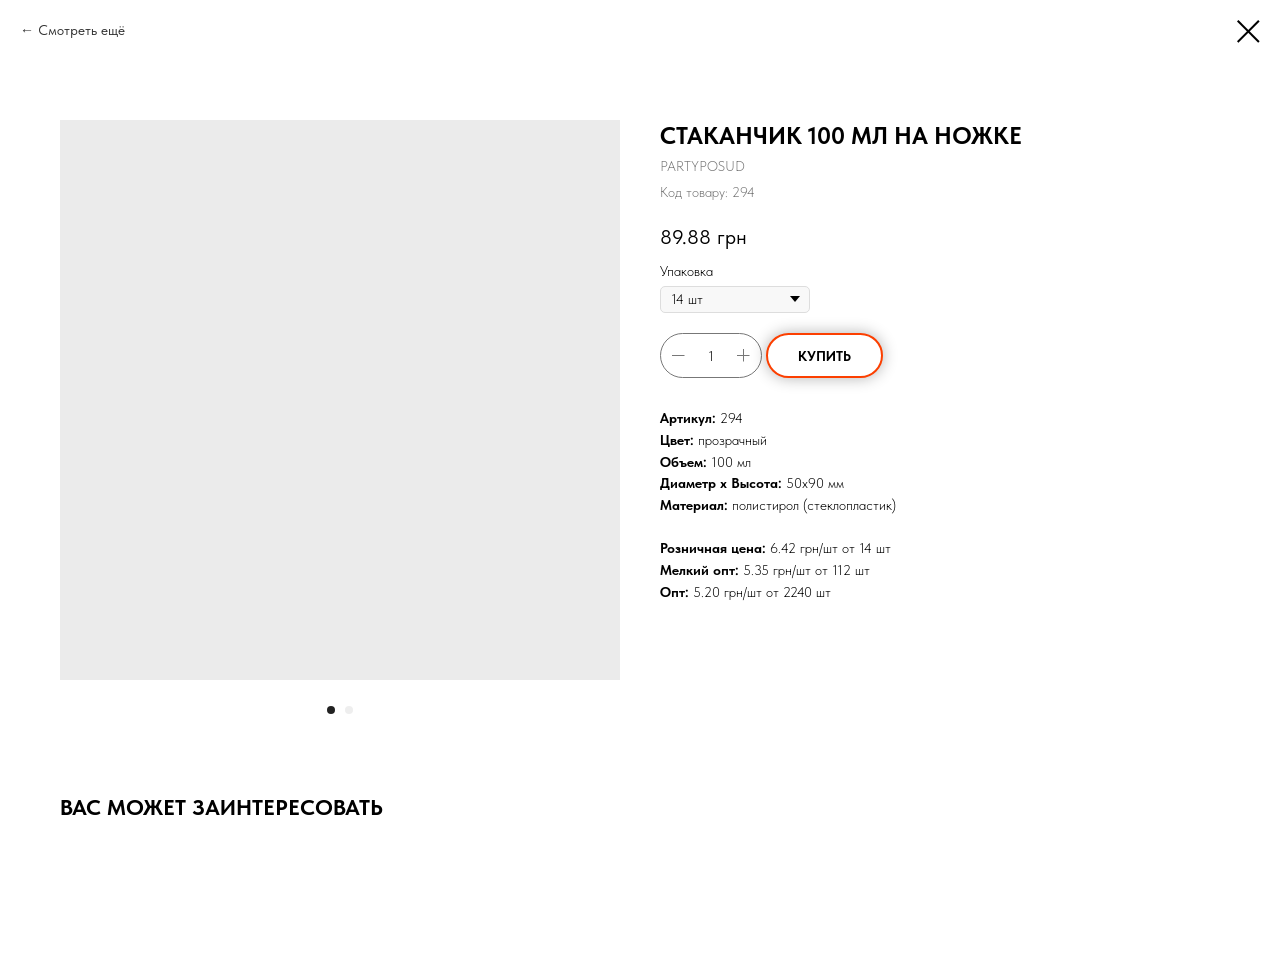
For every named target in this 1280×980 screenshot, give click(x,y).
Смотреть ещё (81, 30)
